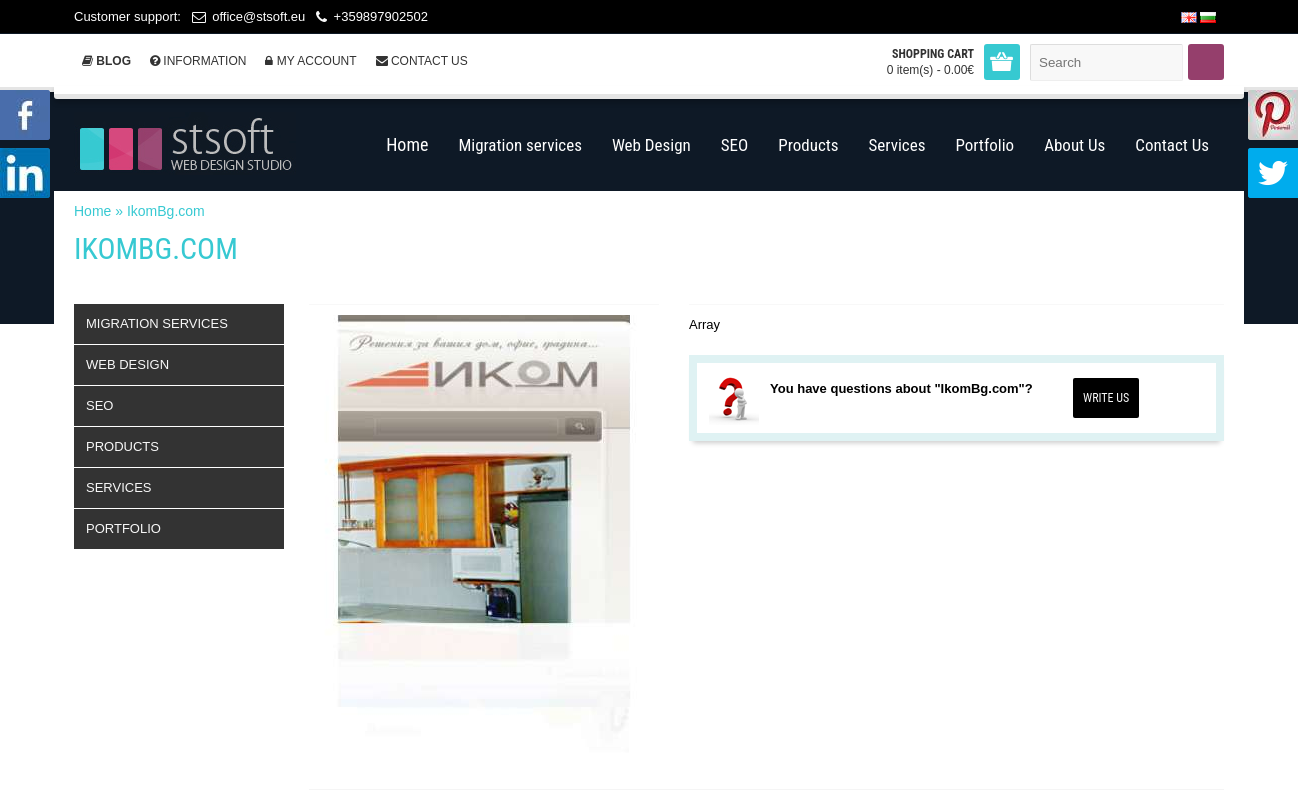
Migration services (157, 323)
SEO (99, 405)
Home (92, 211)
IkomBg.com (166, 211)
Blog (106, 61)
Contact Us (422, 61)
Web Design (127, 364)
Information (198, 61)
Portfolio (123, 528)
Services (119, 487)
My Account (310, 61)
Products (122, 446)
